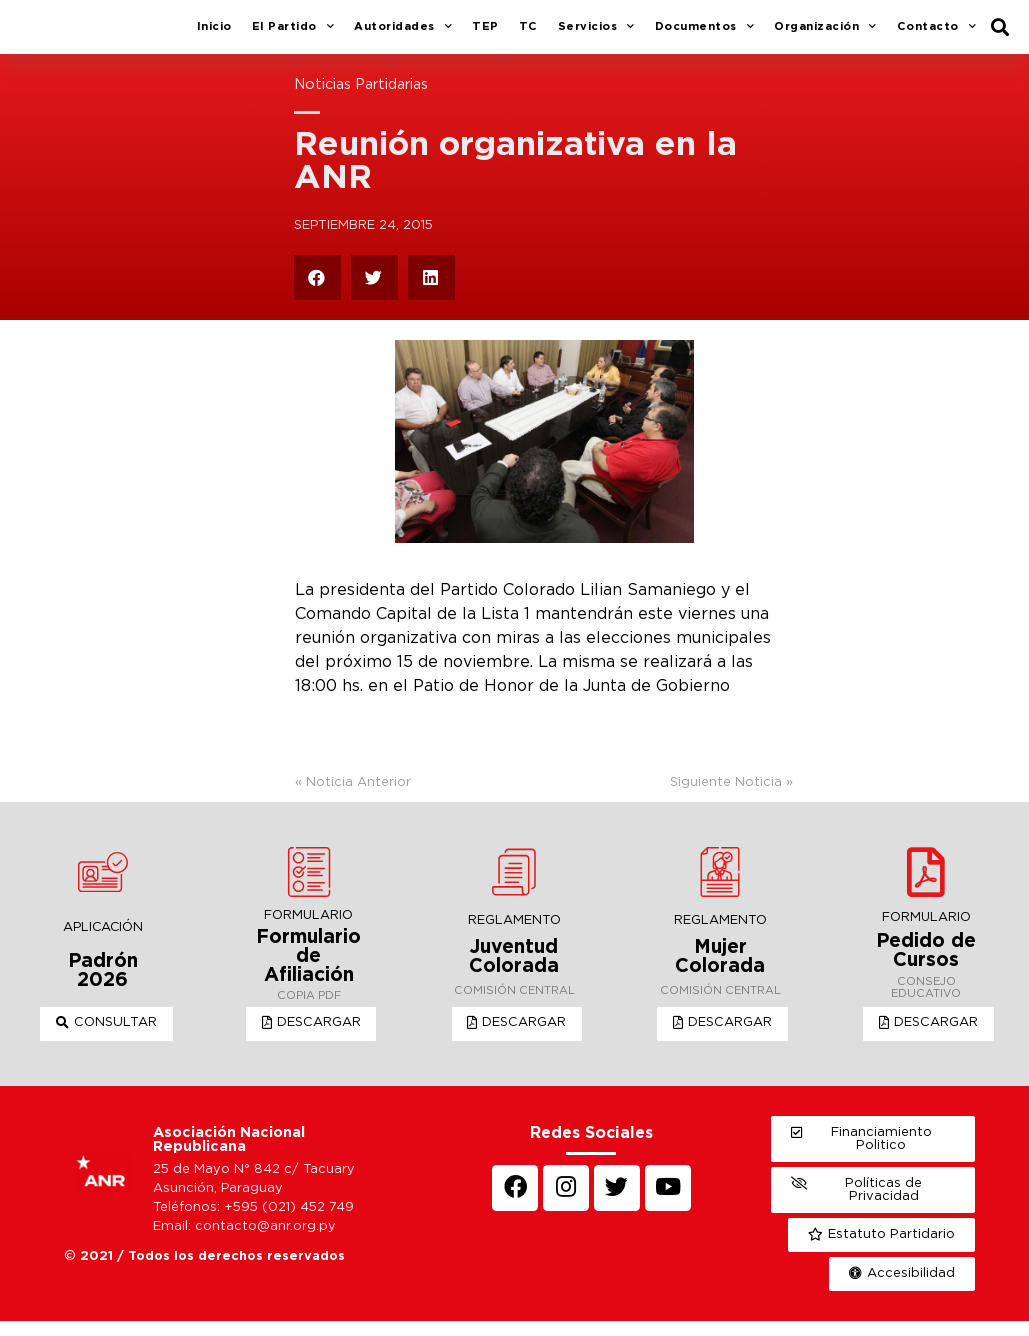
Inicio (214, 34)
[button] (110, 1039)
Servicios (596, 35)
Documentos (705, 35)
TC (528, 34)
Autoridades (403, 35)
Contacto (937, 35)
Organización (825, 35)
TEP (485, 34)
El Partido (293, 35)
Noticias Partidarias (361, 99)
